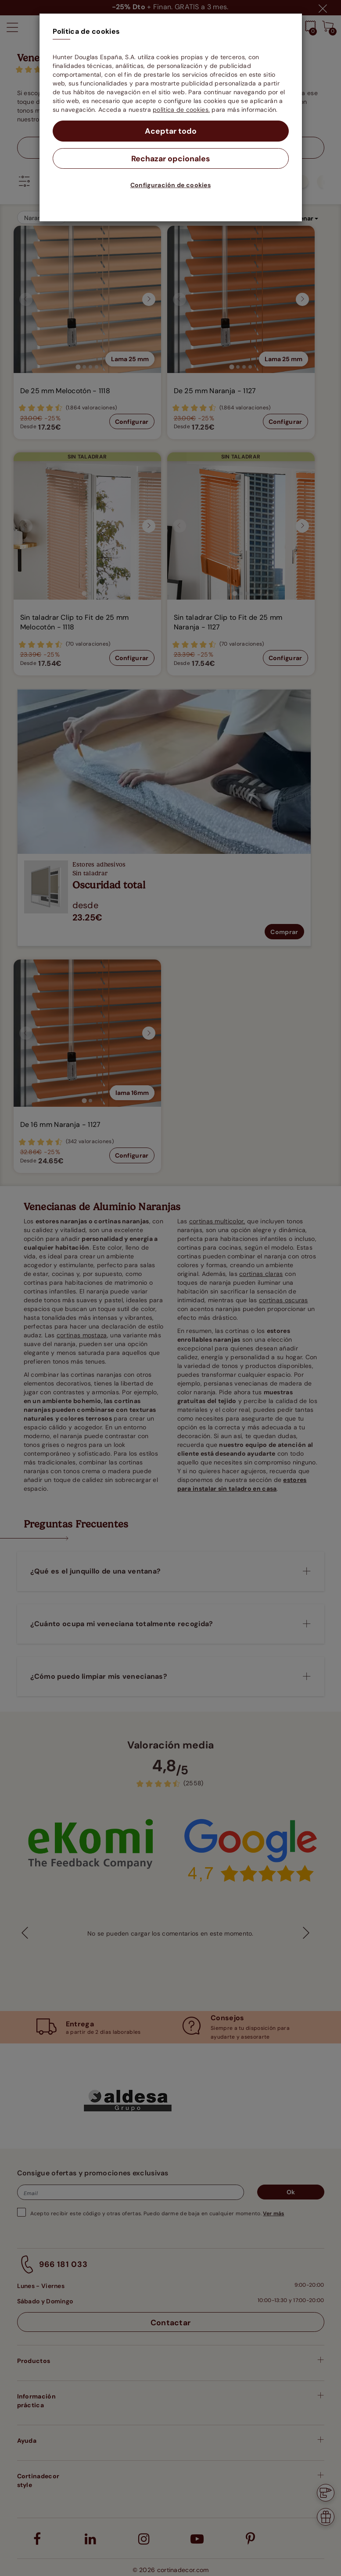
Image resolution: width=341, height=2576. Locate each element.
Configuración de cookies (170, 185)
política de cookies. (181, 110)
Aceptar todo (170, 131)
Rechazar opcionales (170, 158)
